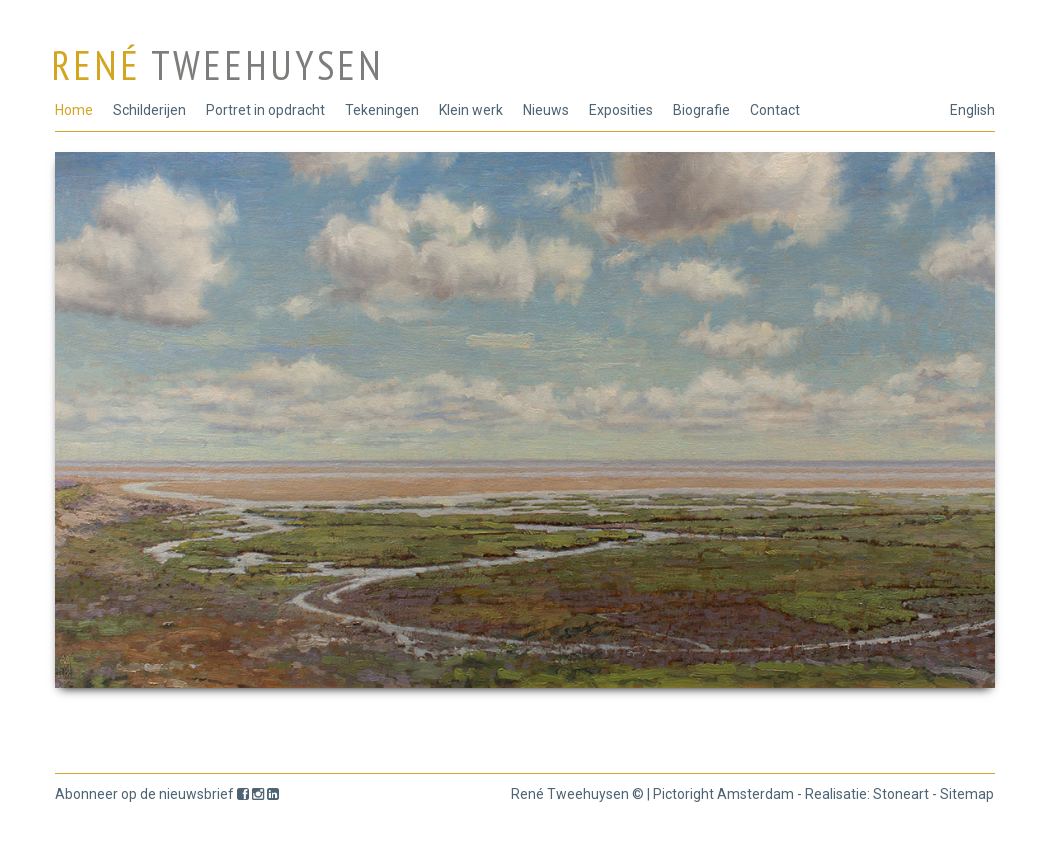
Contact (775, 110)
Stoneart (901, 794)
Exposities (621, 110)
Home (74, 110)
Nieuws (546, 110)
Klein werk (471, 110)
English (972, 110)
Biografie (701, 110)
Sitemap (967, 794)
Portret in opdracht (265, 110)
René (217, 65)
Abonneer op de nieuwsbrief (144, 794)
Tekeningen (382, 110)
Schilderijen (149, 110)
